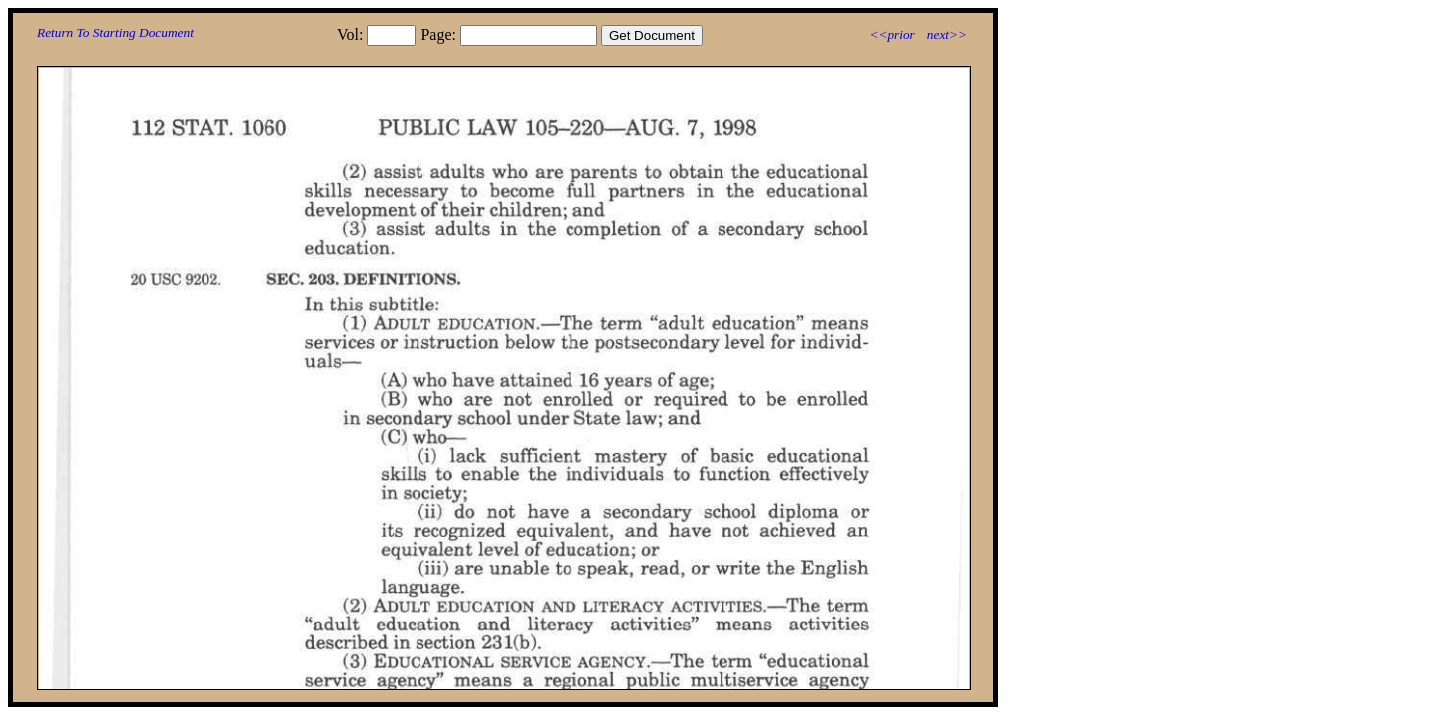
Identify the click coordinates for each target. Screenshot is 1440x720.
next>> (947, 34)
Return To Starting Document (115, 32)
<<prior (891, 34)
